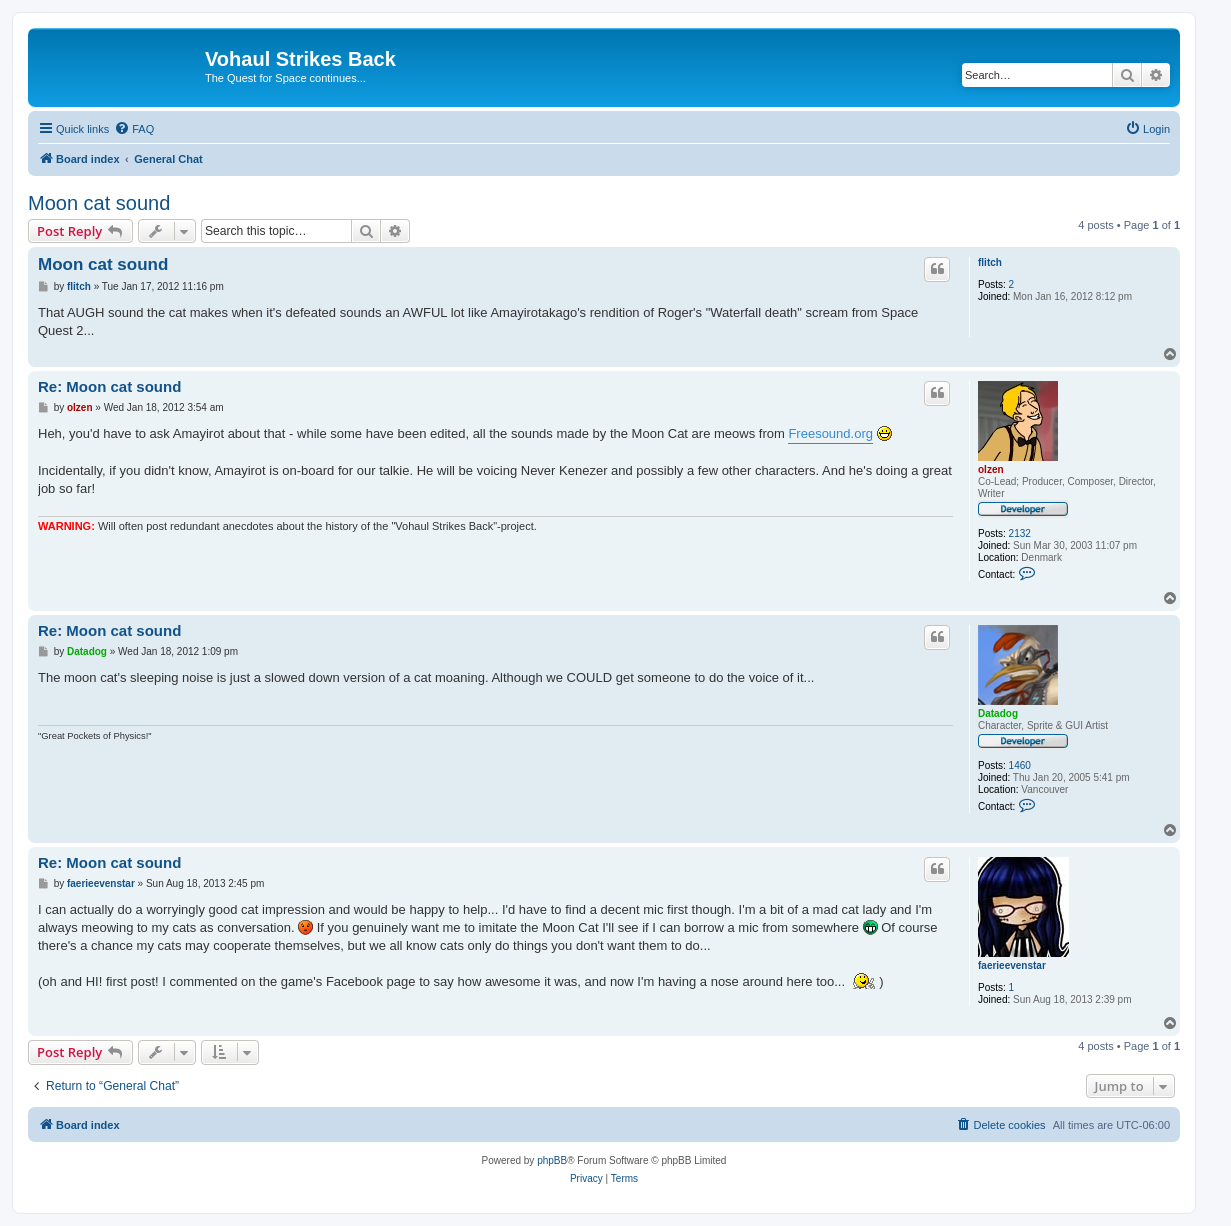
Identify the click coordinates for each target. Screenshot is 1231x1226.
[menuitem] (134, 129)
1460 (1020, 765)
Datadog (998, 713)
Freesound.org (830, 433)
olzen (991, 469)
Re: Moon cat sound (109, 386)
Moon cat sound (99, 203)
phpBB (552, 1160)
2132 (1020, 533)
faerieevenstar (1012, 965)
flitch (990, 262)
